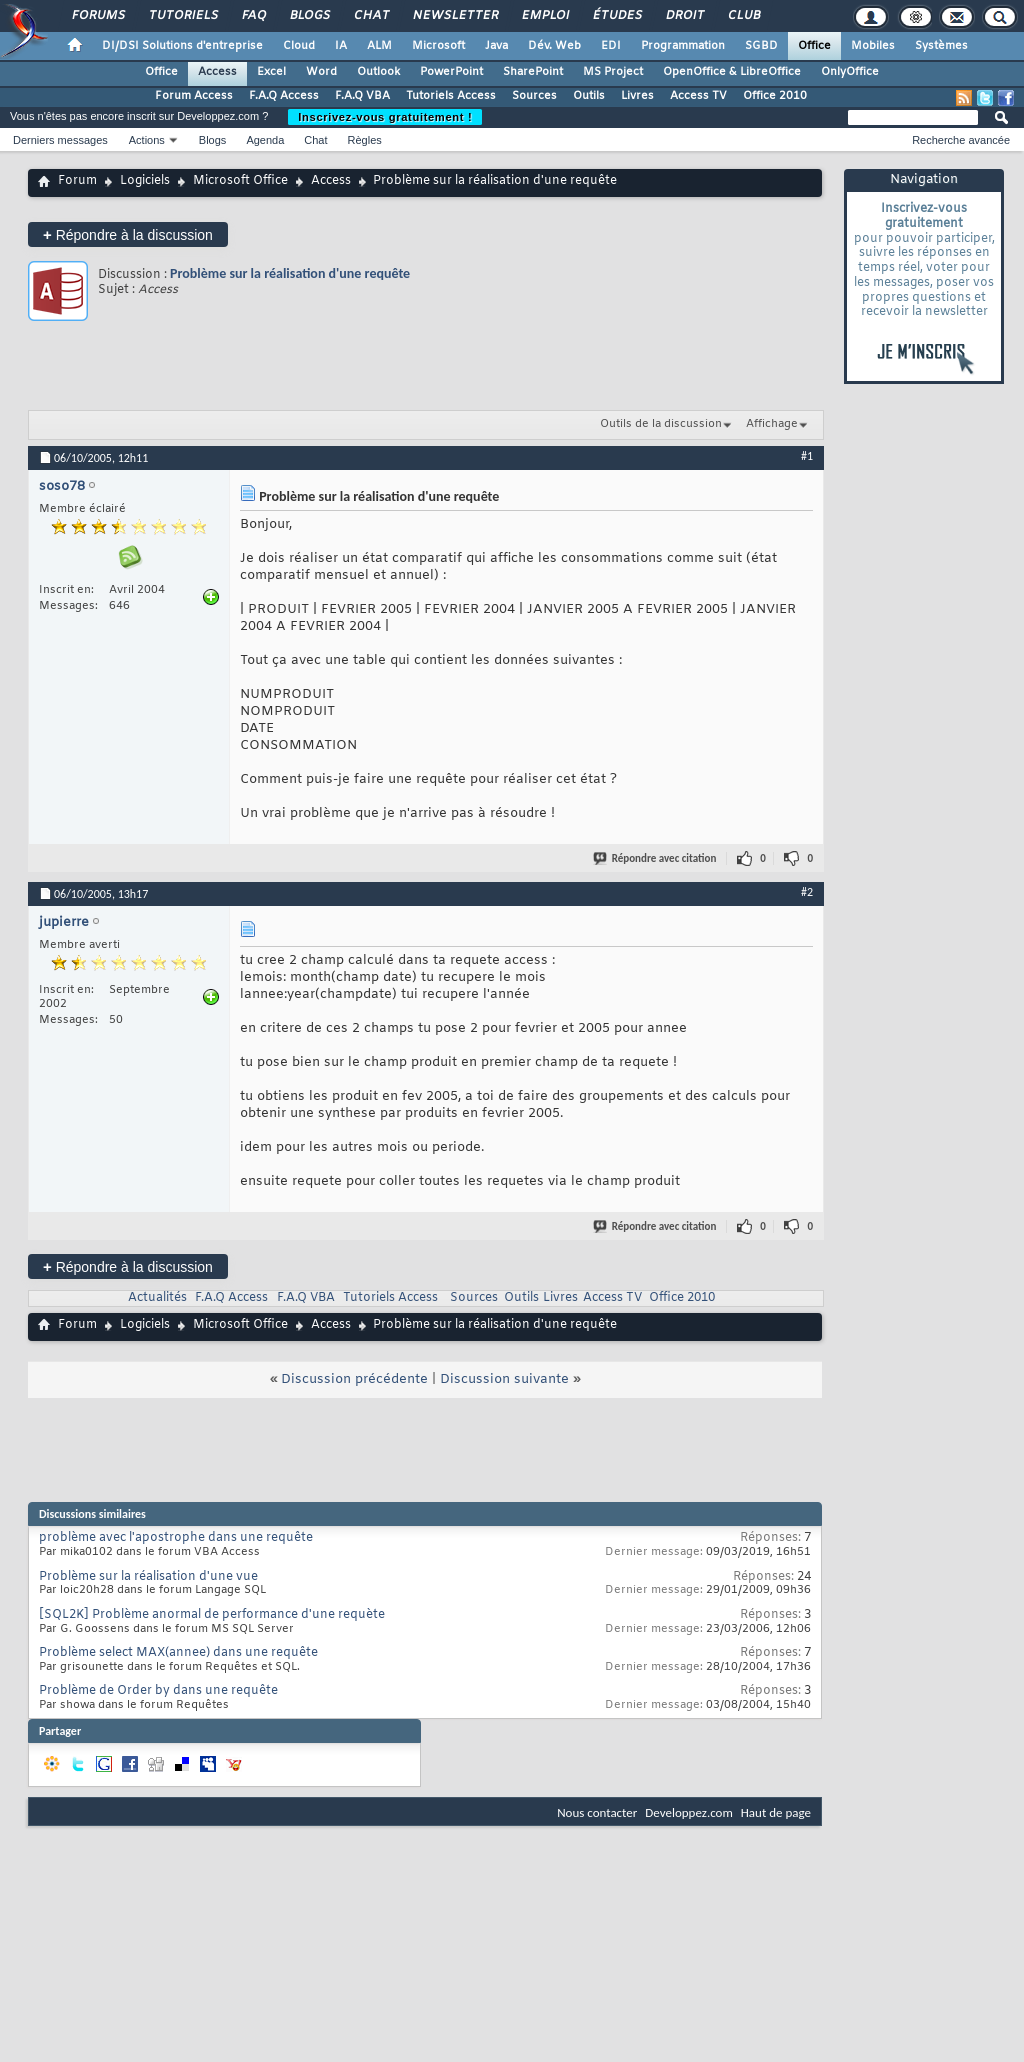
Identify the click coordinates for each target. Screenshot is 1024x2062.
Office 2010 (775, 96)
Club (743, 16)
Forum (77, 181)
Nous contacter (597, 1812)
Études (616, 16)
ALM (379, 46)
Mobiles (873, 46)
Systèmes (941, 46)
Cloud (299, 46)
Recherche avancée (961, 140)
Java (496, 46)
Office (814, 46)
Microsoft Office (240, 181)
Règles (365, 140)
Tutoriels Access (451, 96)
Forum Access (194, 96)
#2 (807, 892)
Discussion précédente (354, 1379)
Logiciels (145, 181)
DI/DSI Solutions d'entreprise (182, 46)
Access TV (698, 96)
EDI (611, 46)
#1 (807, 456)
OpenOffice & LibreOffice (732, 72)
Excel (271, 72)
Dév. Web (554, 46)
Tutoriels (182, 16)
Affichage (772, 424)
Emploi (544, 16)
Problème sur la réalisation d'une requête (290, 273)
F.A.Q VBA (362, 96)
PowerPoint (451, 72)
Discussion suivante (504, 1379)
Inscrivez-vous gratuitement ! (385, 117)
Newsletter (454, 16)
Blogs (309, 16)
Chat (370, 16)
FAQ (253, 16)
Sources (534, 96)
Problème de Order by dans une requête (158, 1691)
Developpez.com (689, 1812)
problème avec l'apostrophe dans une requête (176, 1538)
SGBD (761, 46)
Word (321, 72)
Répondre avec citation (656, 858)
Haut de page (776, 1812)
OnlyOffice (850, 72)
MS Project (613, 72)
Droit (684, 16)
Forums (97, 16)
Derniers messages (60, 140)
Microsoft (438, 46)
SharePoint (533, 72)
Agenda (265, 140)
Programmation (683, 46)
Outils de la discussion (661, 424)
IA (341, 46)
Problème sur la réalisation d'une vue (148, 1577)
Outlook (378, 72)
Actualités (157, 1298)
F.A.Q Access (284, 96)
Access (217, 72)
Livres (637, 96)
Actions (147, 140)
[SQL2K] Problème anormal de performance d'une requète (212, 1615)
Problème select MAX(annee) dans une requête (178, 1653)
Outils (589, 96)
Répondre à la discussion (128, 234)
